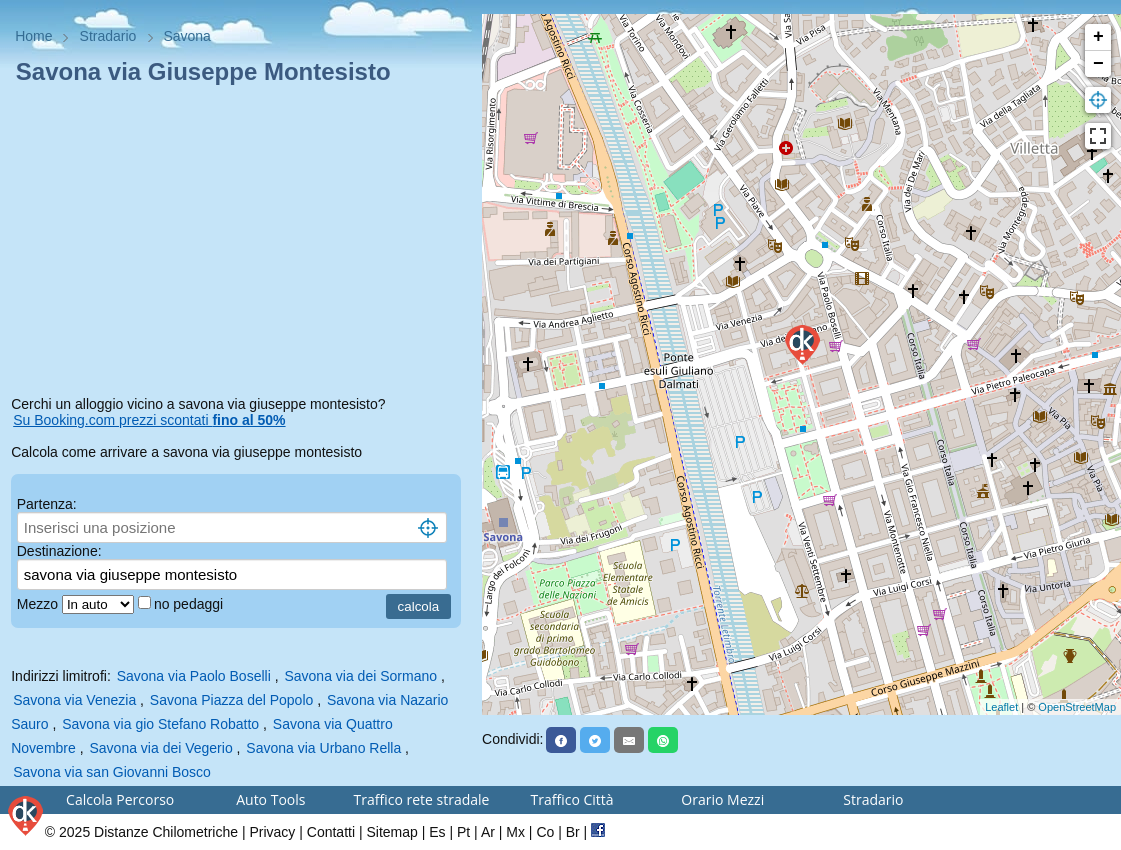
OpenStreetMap (1077, 707)
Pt (463, 832)
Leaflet (1001, 707)
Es (437, 832)
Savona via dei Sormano (360, 676)
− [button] (1098, 64)
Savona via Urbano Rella (323, 748)
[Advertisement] (241, 244)
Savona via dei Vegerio (160, 748)
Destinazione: (59, 551)
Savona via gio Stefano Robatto (160, 724)
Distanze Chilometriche (166, 832)
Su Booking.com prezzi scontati (149, 420)
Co (545, 832)
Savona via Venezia (74, 700)
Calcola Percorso (120, 799)
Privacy (272, 832)
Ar (488, 832)
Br (573, 832)
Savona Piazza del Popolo (231, 700)
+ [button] (1098, 37)
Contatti (331, 832)
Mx (515, 832)
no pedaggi (190, 604)
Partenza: (47, 504)
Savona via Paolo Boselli (194, 676)
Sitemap (391, 832)
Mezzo (39, 604)
